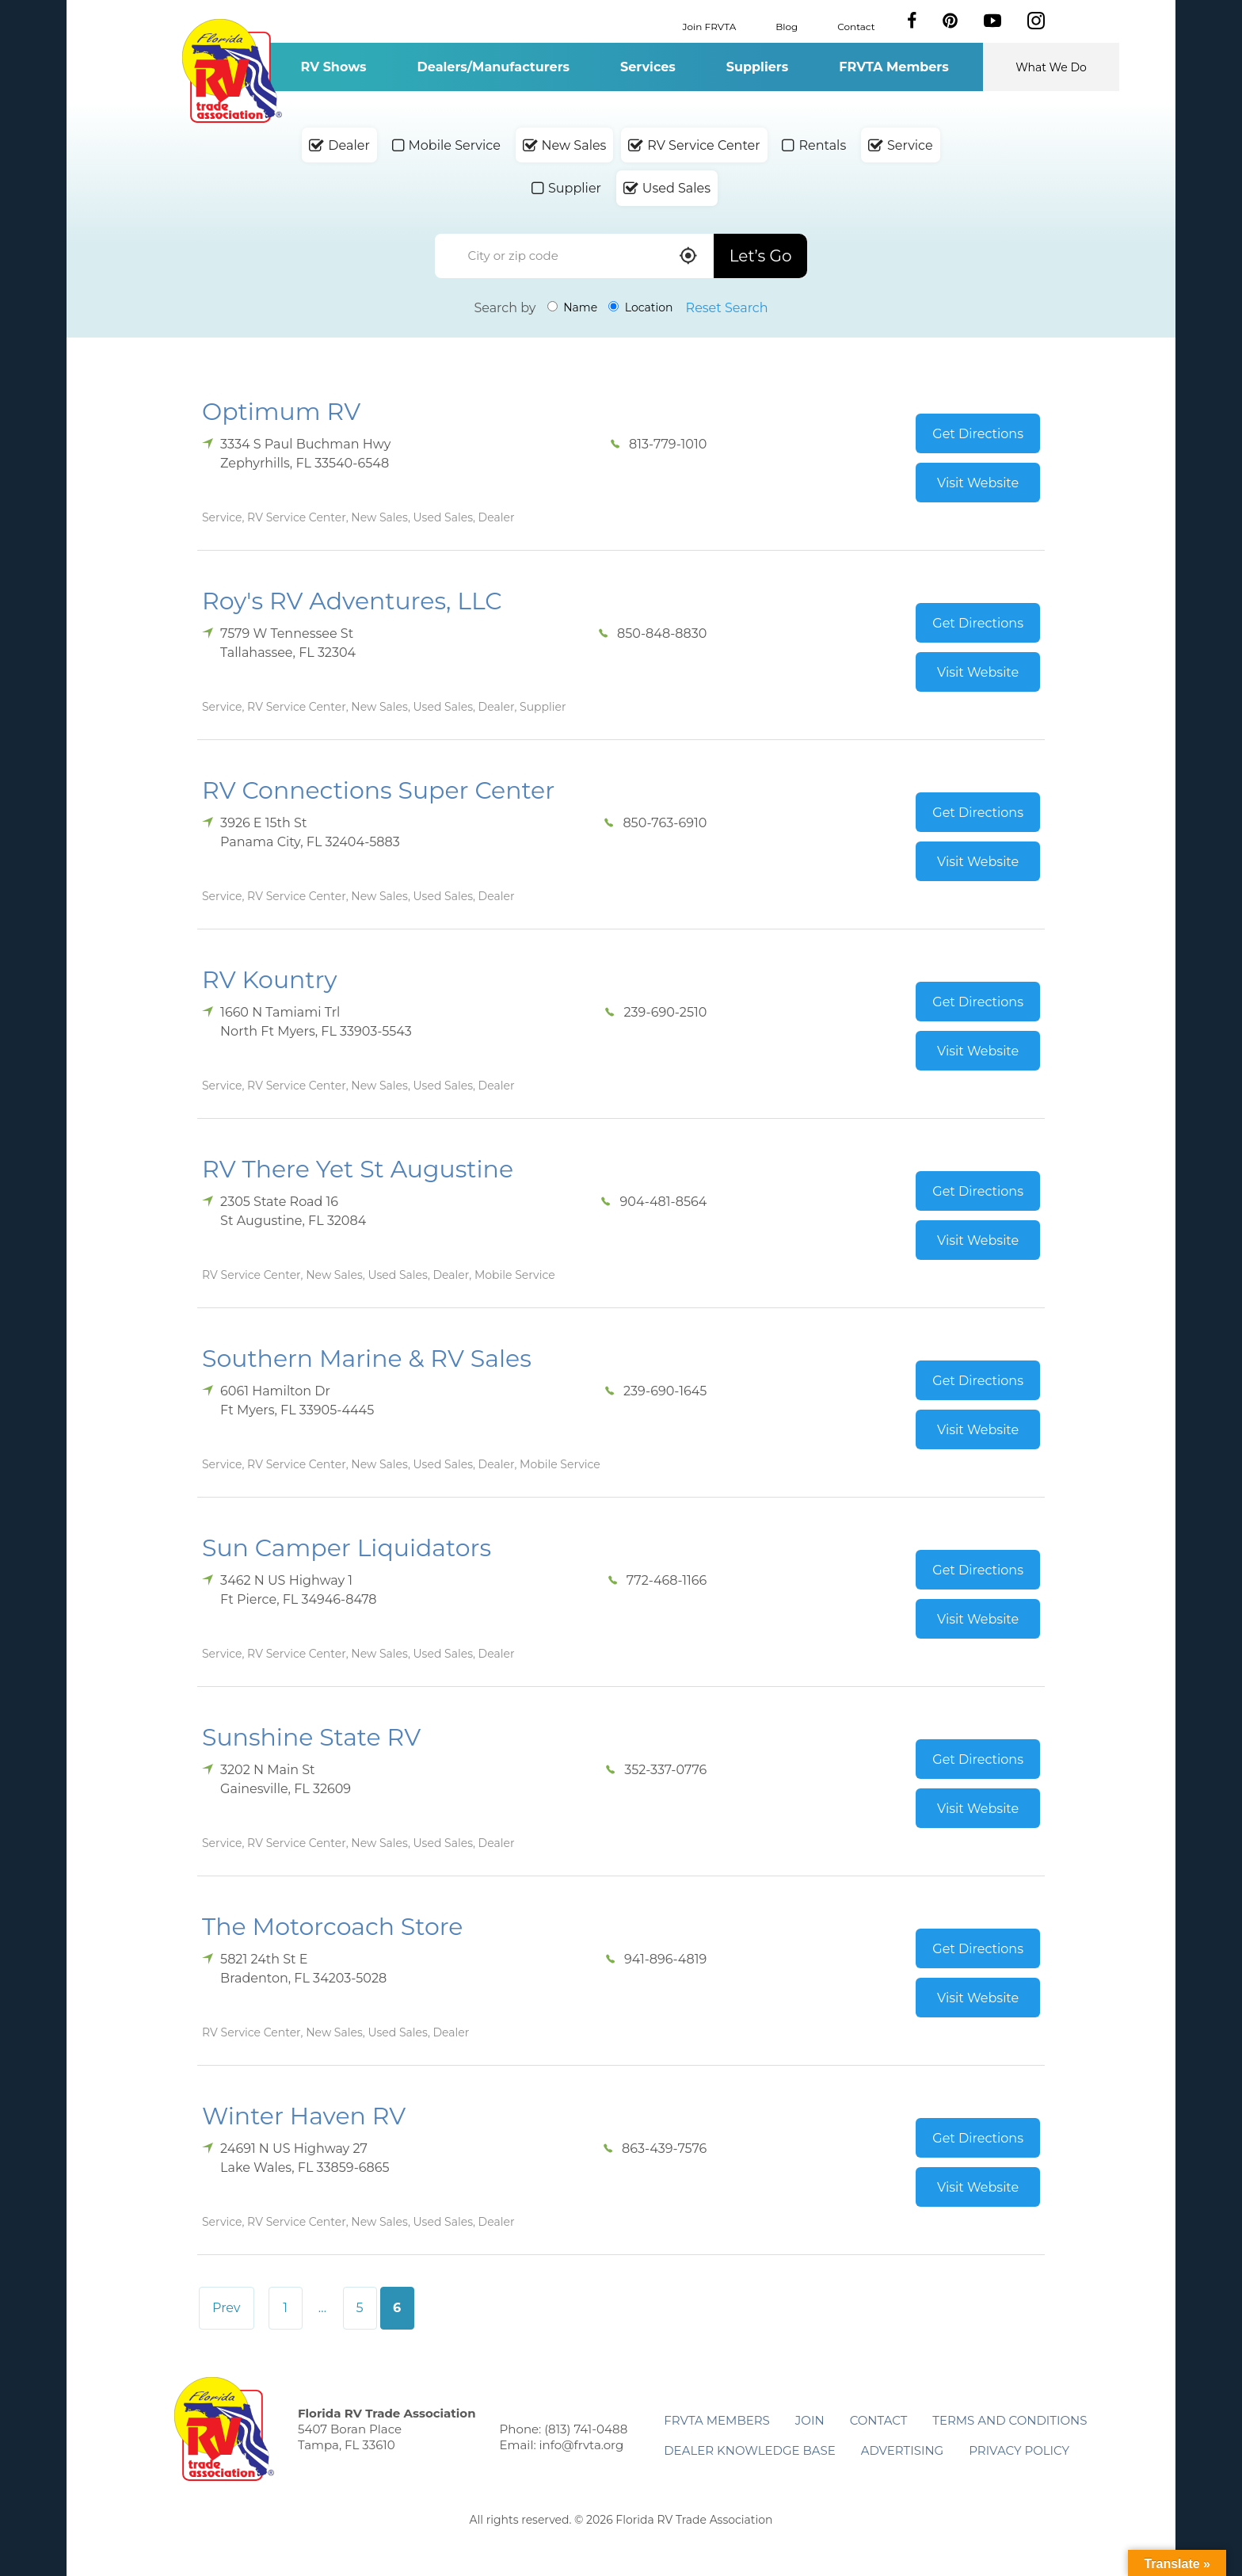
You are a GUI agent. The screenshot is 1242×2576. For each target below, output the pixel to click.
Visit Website (978, 482)
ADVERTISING (902, 2450)
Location (640, 307)
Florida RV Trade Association (231, 71)
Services (648, 66)
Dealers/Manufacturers (493, 66)
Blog (786, 26)
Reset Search (727, 307)
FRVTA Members (894, 66)
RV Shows (333, 66)
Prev (226, 2307)
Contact (855, 26)
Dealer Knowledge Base (749, 2450)
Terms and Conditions (1009, 2420)
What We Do (1051, 67)
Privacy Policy (1019, 2450)
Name (572, 307)
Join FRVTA (710, 26)
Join (810, 2420)
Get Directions (977, 433)
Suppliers (757, 66)
